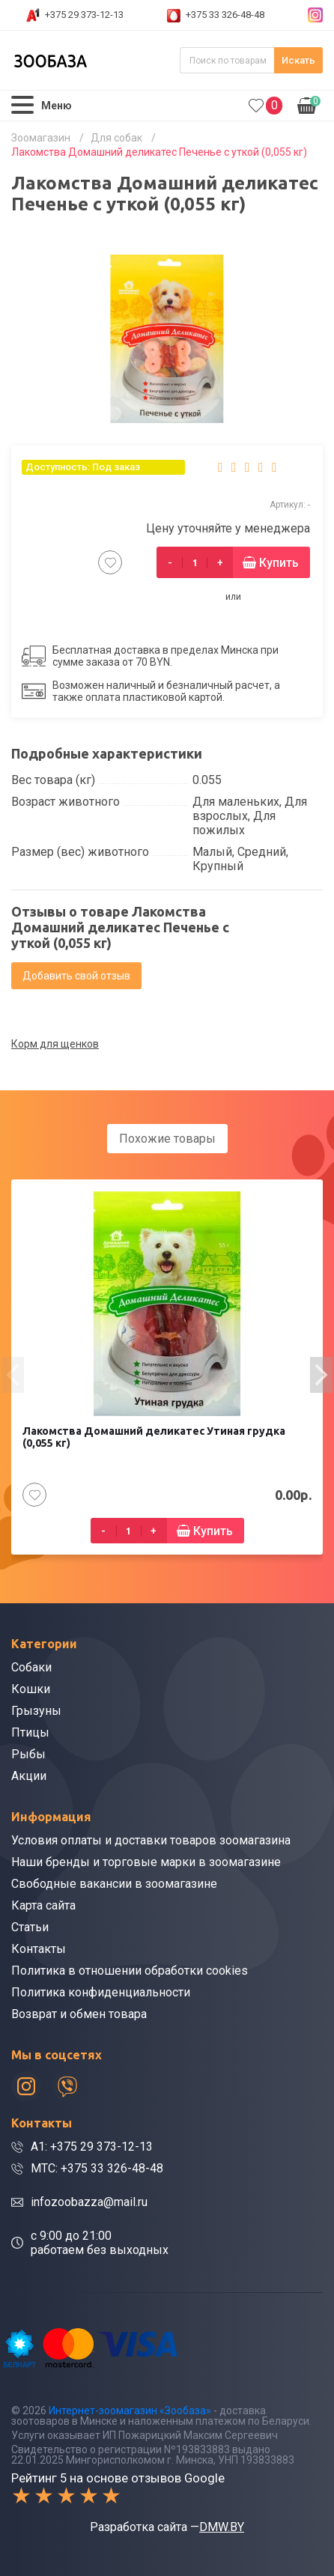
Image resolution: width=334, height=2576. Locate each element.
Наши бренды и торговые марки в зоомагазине (146, 1862)
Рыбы (28, 1754)
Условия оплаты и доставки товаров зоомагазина (151, 1840)
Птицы (30, 1732)
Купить (279, 563)
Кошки (30, 1689)
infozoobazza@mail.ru (89, 2202)
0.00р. (309, 104)
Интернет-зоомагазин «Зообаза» (130, 2410)
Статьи (30, 1927)
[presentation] (12, 1375)
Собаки (31, 1667)
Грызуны (36, 1711)
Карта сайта (43, 1905)
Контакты (38, 1949)
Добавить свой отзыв (76, 976)
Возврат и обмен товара (79, 2014)
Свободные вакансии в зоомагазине (114, 1884)
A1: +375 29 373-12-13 (92, 2146)
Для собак (116, 138)
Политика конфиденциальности (100, 1992)
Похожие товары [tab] (167, 1138)
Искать (298, 60)
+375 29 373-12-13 (84, 14)
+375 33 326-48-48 (225, 14)
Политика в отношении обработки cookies (129, 1970)
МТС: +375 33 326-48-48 (97, 2168)
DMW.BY (221, 2527)
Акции (28, 1776)
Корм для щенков (55, 1044)
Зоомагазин (40, 138)
